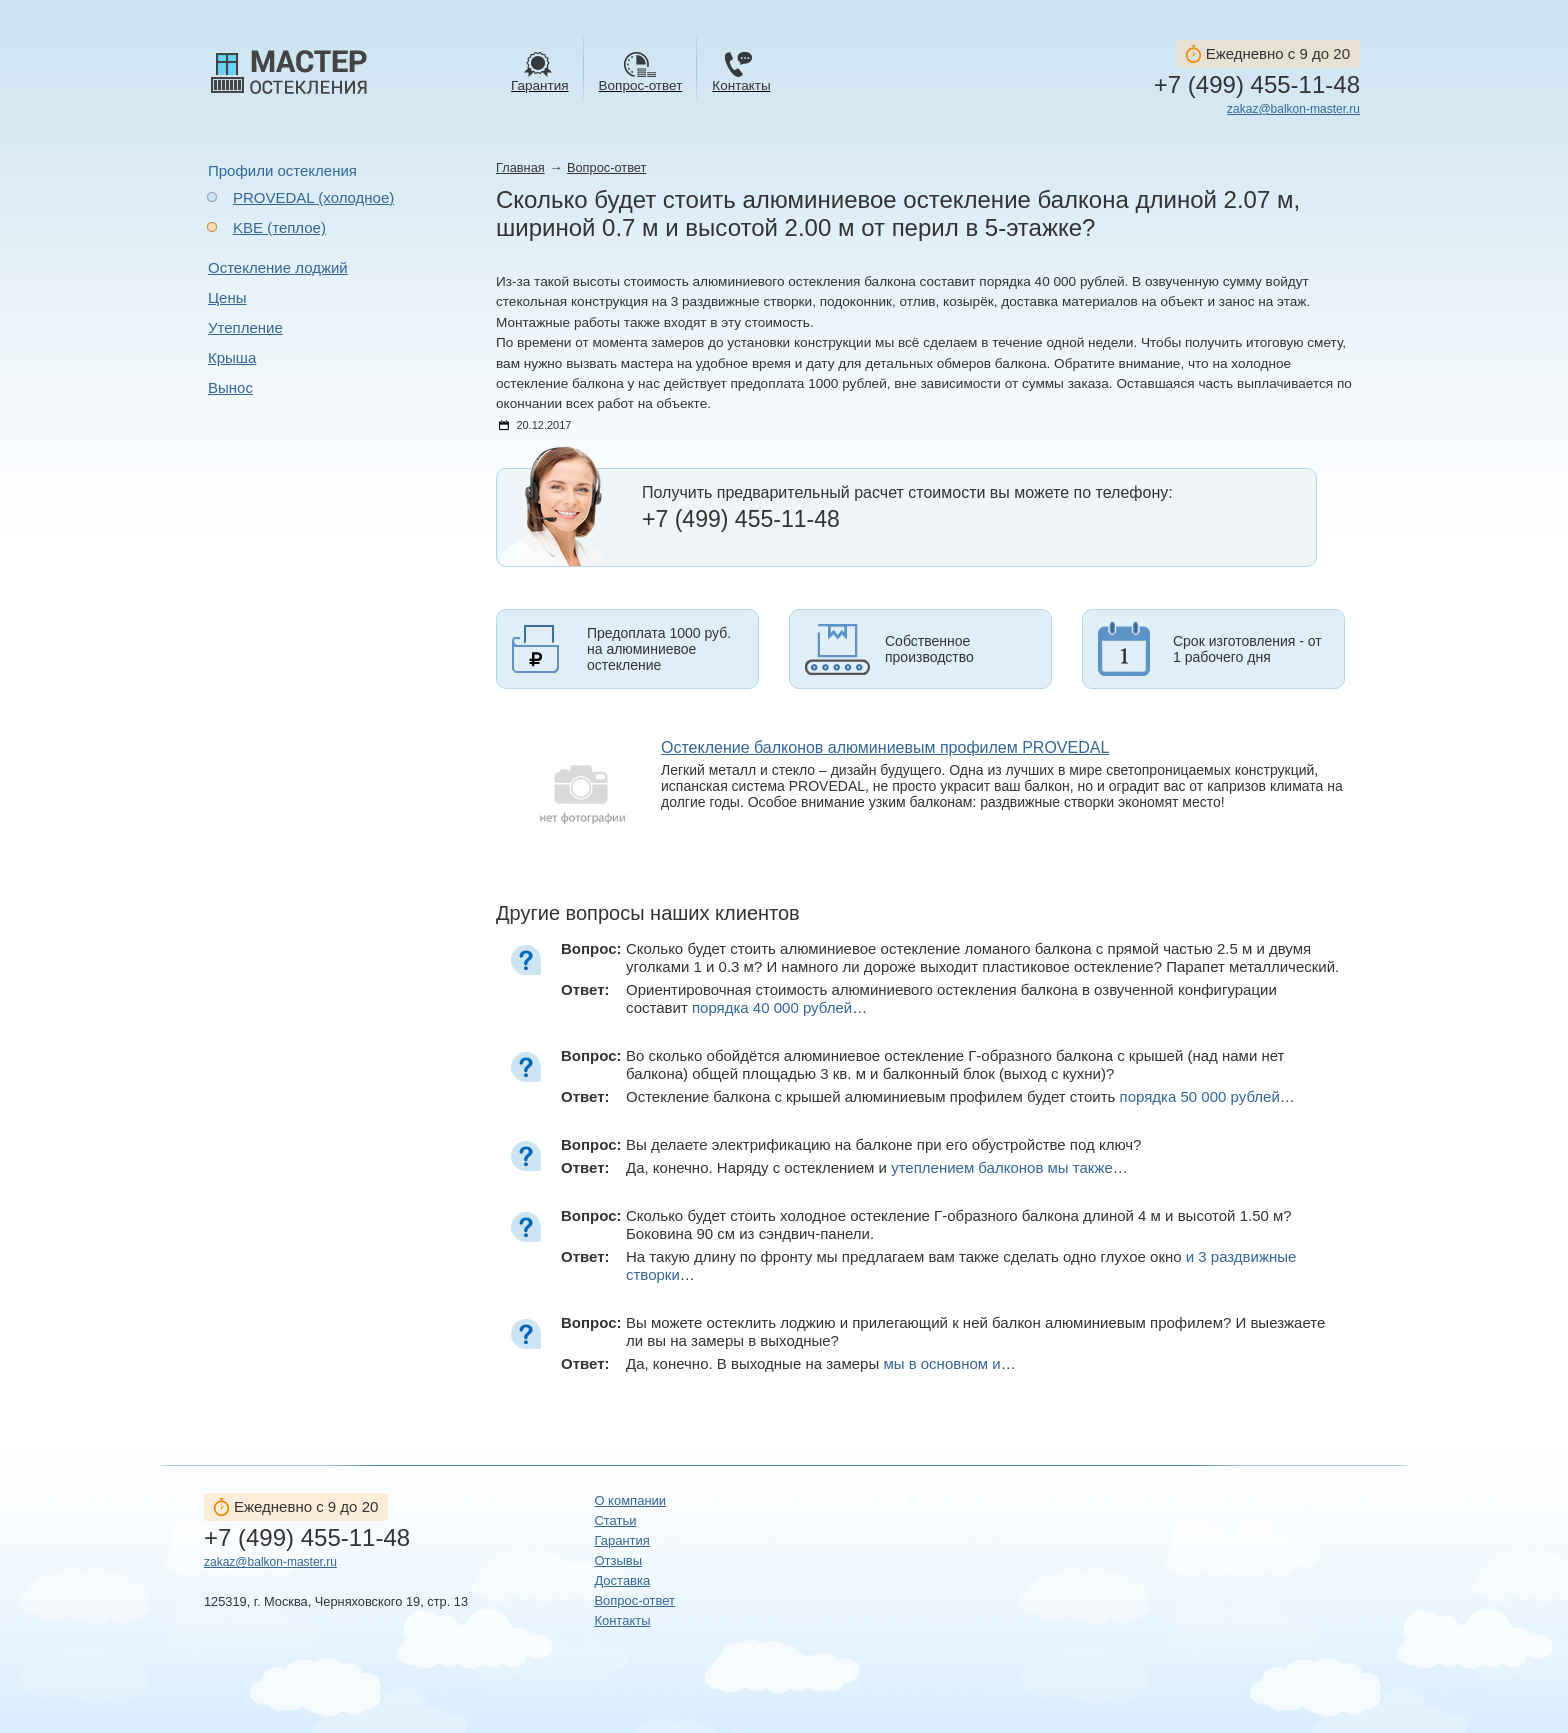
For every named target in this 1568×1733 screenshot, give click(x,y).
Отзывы (618, 1560)
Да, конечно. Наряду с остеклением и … (877, 1167)
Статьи (615, 1520)
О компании (630, 1500)
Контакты (622, 1620)
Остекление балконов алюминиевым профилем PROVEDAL (885, 747)
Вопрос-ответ (606, 167)
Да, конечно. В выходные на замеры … (821, 1363)
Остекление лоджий (278, 267)
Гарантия (621, 1540)
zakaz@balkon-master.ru (1293, 109)
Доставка (622, 1580)
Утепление (245, 327)
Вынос (230, 387)
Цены (227, 297)
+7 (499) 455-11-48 (1257, 85)
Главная (520, 167)
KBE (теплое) (279, 227)
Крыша (232, 357)
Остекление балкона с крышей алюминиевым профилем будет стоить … (960, 1096)
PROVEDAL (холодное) (313, 197)
